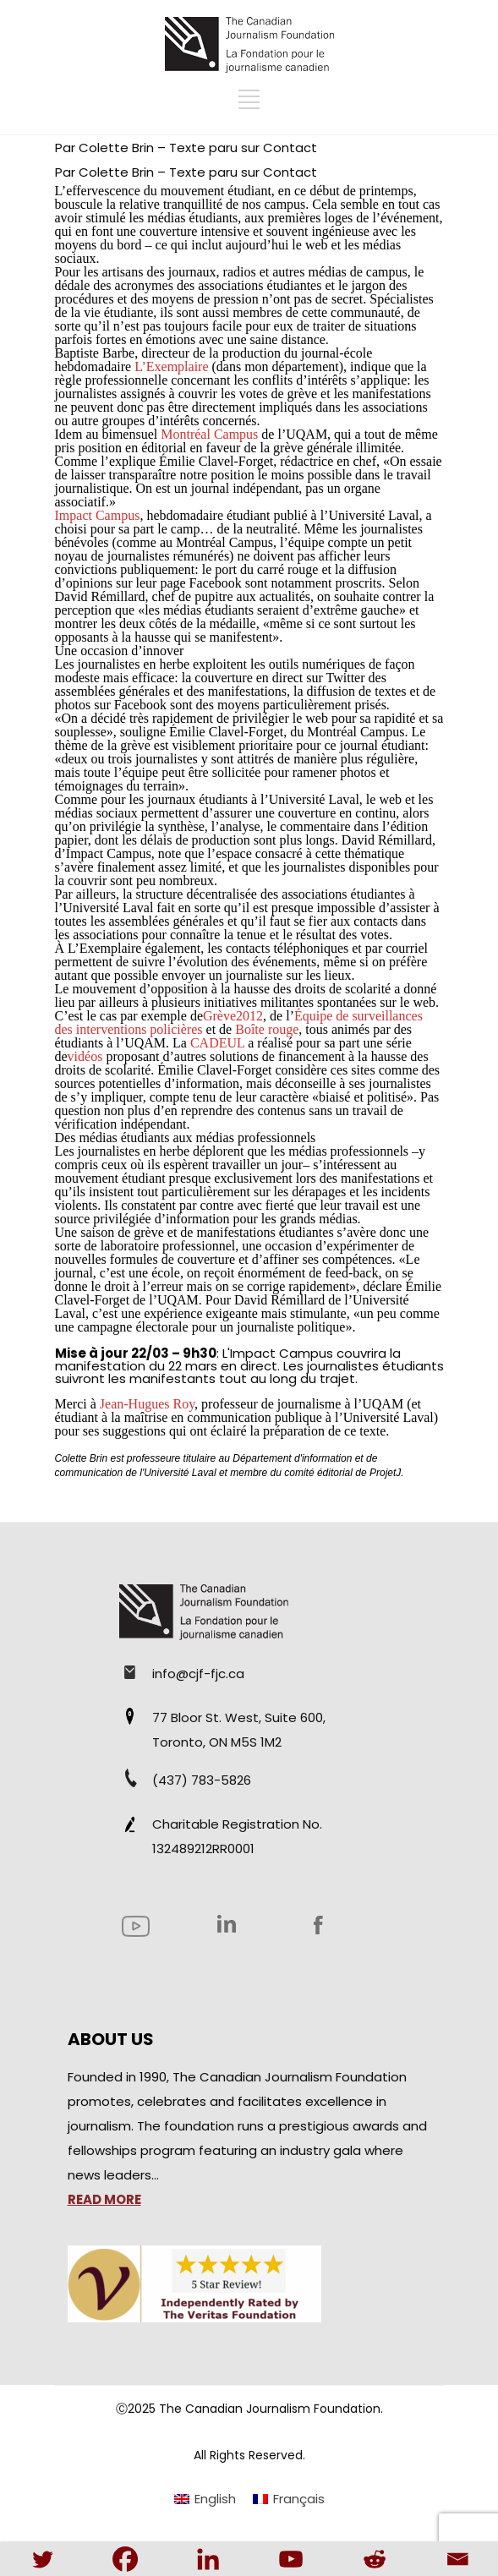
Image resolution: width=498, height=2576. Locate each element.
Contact (290, 147)
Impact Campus (281, 1353)
